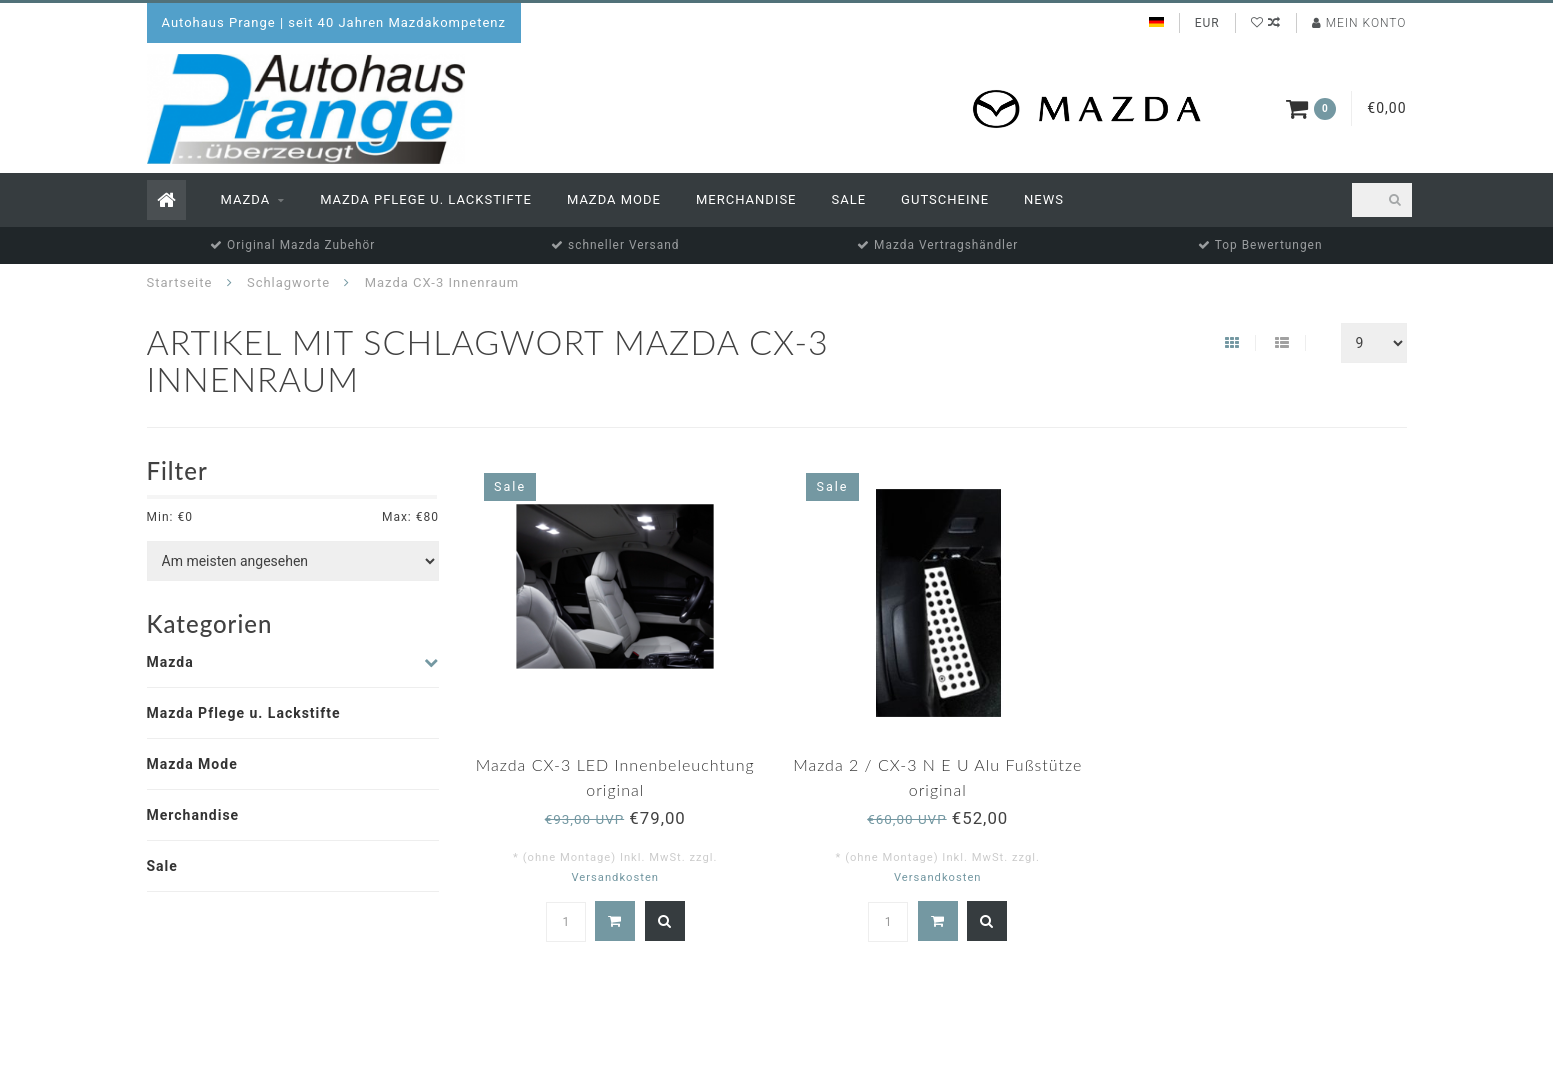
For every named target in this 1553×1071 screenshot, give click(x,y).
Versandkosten (615, 877)
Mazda (246, 199)
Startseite (180, 282)
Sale (849, 199)
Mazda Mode (614, 199)
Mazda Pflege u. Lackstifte (426, 199)
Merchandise (746, 199)
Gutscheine (945, 199)
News (1044, 199)
